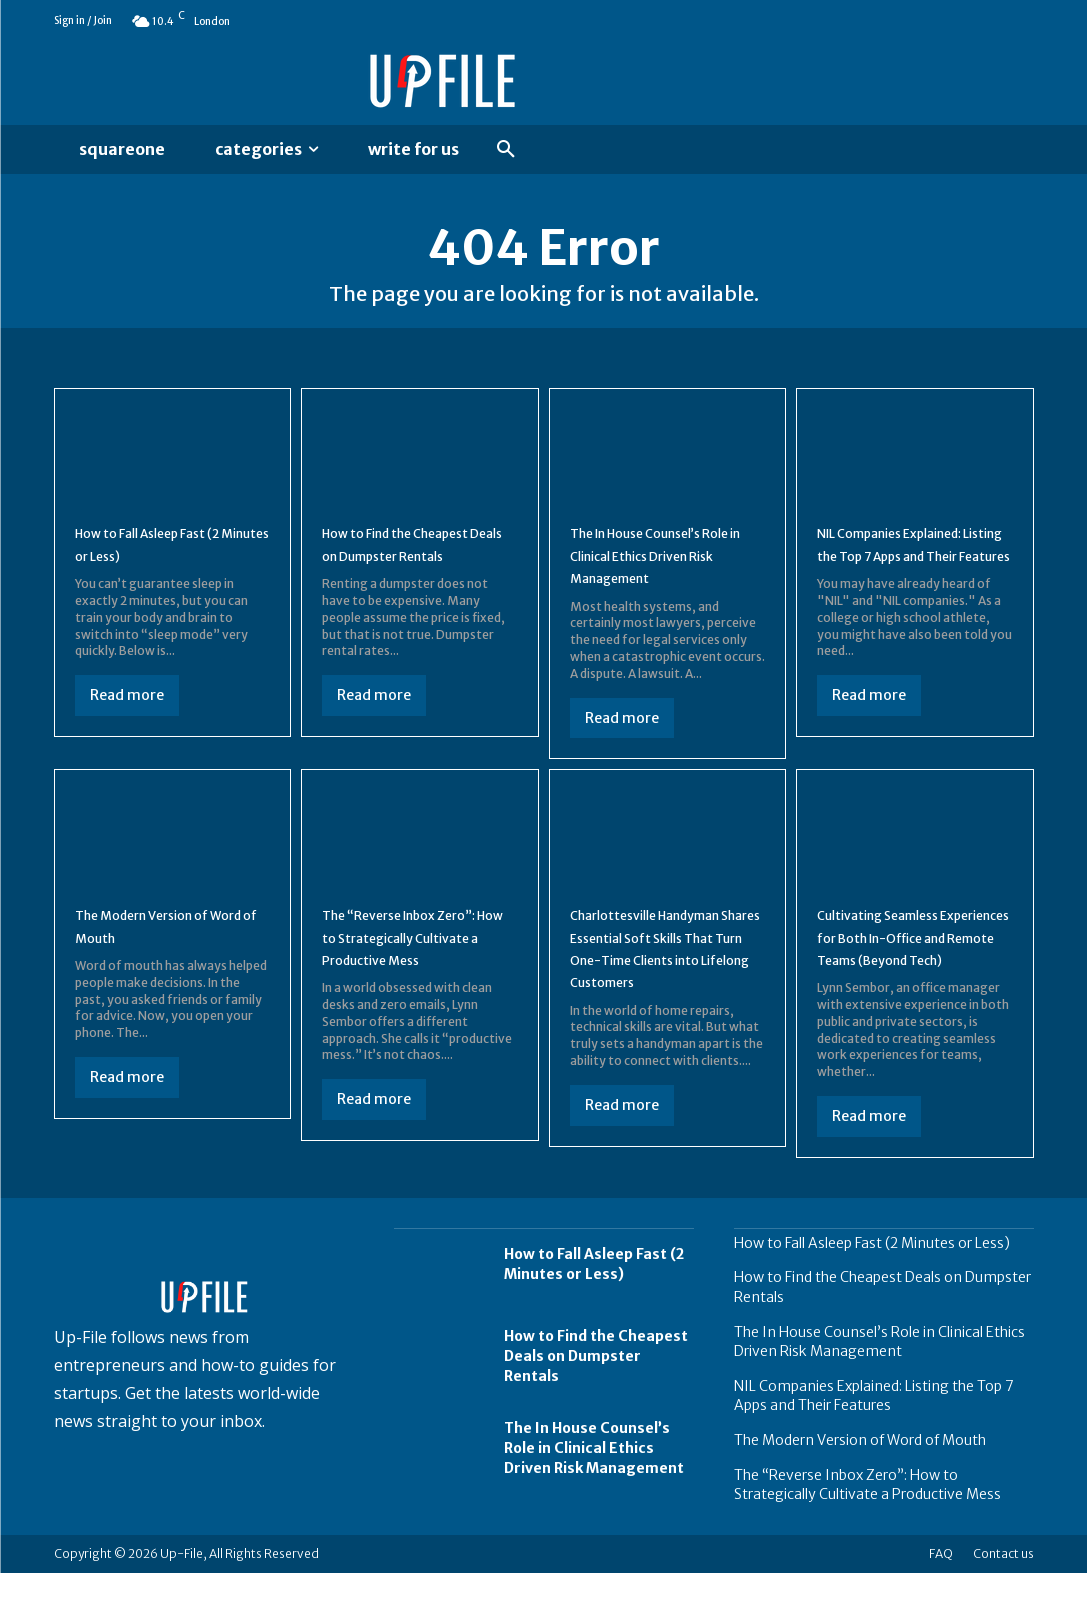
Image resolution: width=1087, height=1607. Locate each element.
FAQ (941, 1587)
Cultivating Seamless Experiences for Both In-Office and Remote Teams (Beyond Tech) (914, 959)
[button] (506, 150)
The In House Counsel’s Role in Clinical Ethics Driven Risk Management (663, 566)
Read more (127, 707)
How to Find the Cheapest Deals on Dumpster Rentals (418, 566)
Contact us (1003, 1587)
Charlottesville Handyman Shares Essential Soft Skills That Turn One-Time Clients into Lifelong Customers (667, 971)
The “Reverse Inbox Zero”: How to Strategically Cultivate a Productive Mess (411, 959)
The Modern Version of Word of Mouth (860, 1474)
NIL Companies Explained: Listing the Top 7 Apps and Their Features (913, 566)
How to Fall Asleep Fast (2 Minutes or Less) (169, 555)
